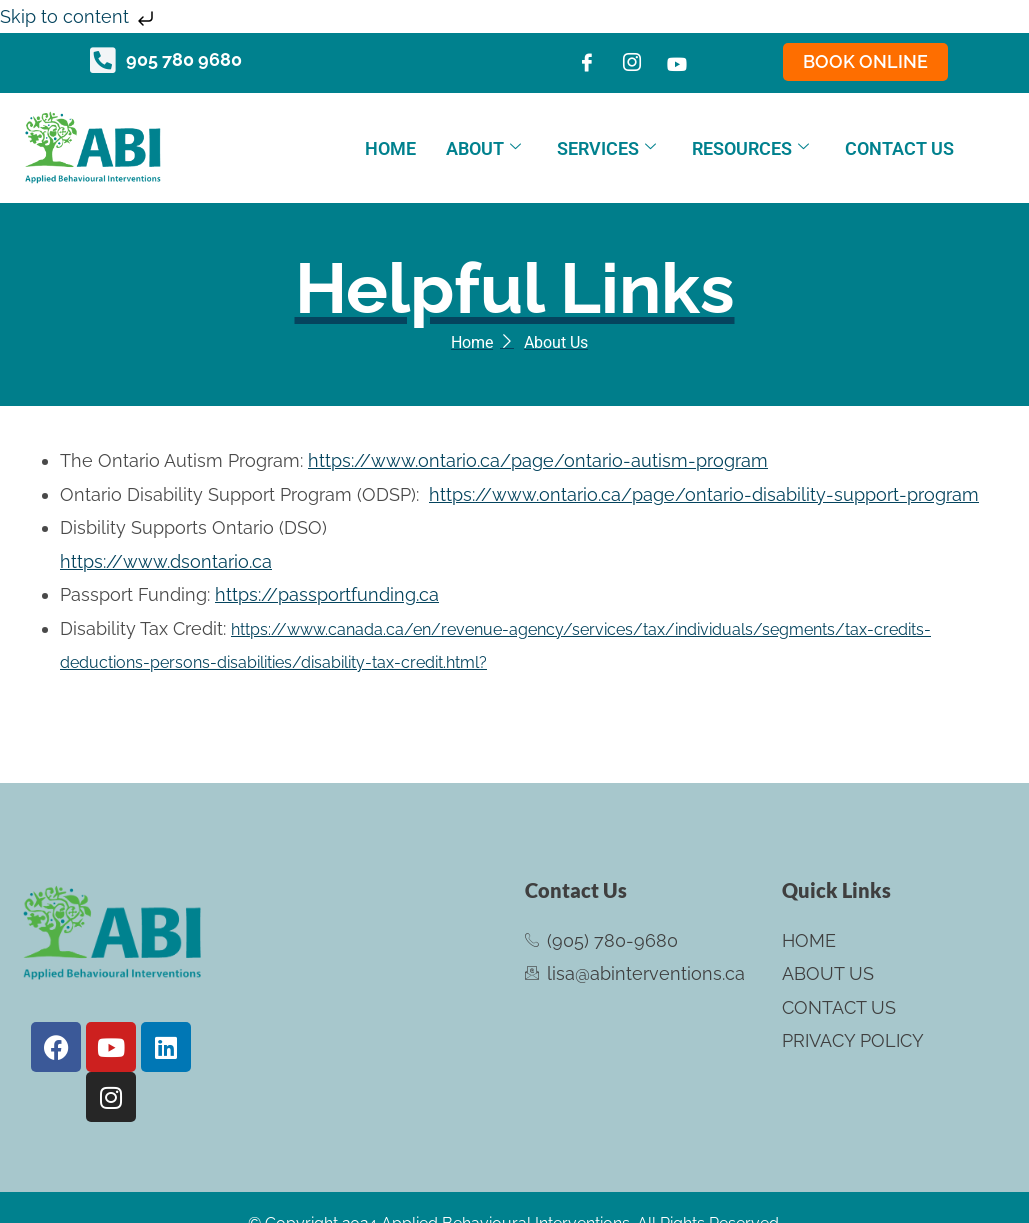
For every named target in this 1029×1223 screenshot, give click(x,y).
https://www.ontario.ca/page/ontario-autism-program (538, 460)
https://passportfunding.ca (327, 594)
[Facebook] (587, 63)
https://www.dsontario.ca (166, 561)
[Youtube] (677, 63)
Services (606, 148)
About (483, 148)
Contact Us (899, 148)
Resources (750, 148)
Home (390, 148)
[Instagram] (632, 63)
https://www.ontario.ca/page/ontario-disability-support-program (704, 494)
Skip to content (79, 16)
